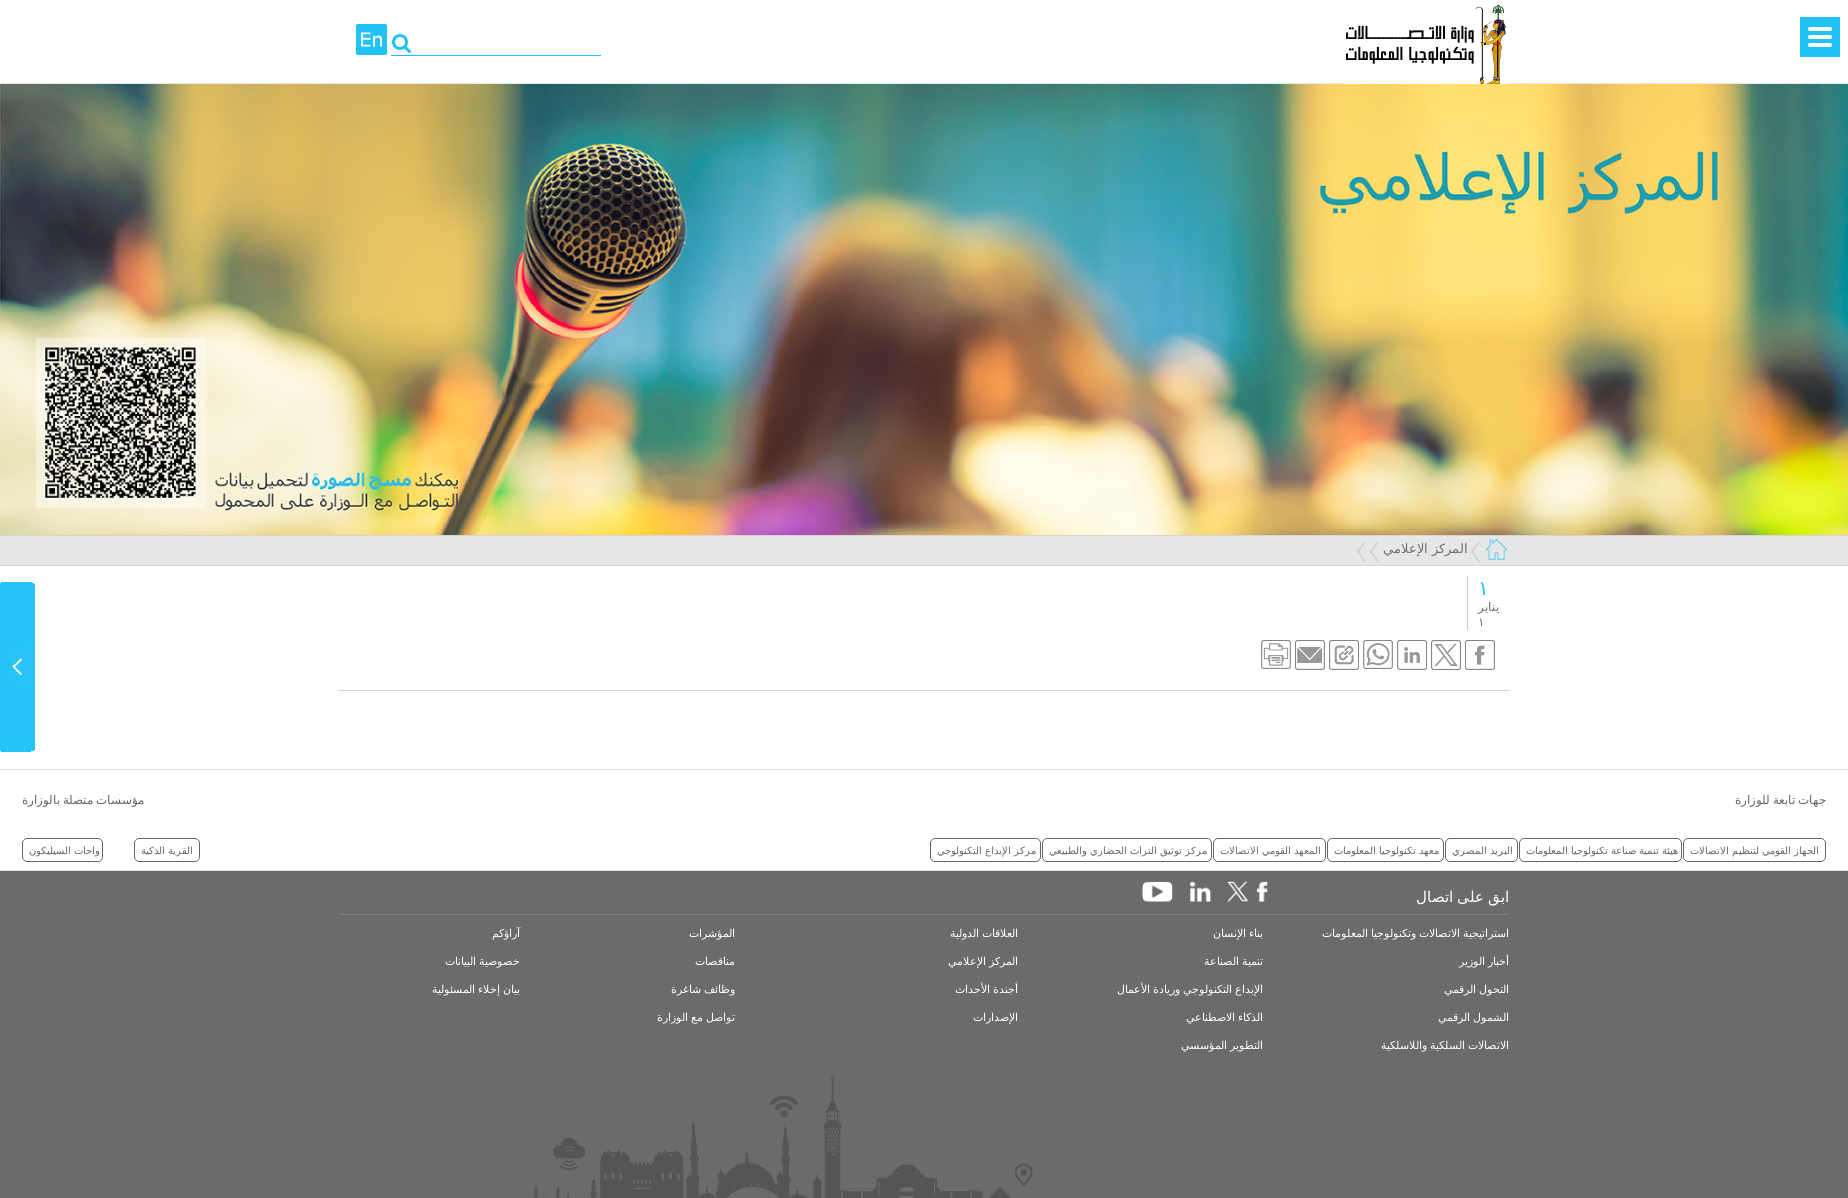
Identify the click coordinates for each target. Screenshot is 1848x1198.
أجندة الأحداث (986, 989)
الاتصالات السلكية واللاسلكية (1445, 1045)
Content (18, 667)
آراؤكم (506, 933)
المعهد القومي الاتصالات (1270, 850)
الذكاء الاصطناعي (1224, 1017)
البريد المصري (1482, 850)
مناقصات (715, 961)
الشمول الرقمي (1473, 1017)
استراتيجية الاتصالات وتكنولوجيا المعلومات (1415, 933)
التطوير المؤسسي (1222, 1045)
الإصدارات (995, 1017)
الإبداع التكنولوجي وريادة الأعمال (1190, 989)
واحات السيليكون (64, 850)
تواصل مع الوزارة (696, 1017)
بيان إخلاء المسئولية (476, 989)
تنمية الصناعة (1233, 961)
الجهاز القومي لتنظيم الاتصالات (1754, 850)
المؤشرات (712, 933)
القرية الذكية (167, 850)
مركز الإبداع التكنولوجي (986, 850)
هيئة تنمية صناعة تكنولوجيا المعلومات (1602, 850)
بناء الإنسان (1238, 933)
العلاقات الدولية (984, 933)
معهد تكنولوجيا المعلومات (1386, 850)
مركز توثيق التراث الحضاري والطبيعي (1128, 850)
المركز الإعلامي (1425, 548)
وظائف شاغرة (703, 989)
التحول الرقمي (1476, 989)
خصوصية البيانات (482, 961)
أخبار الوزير (1484, 961)
